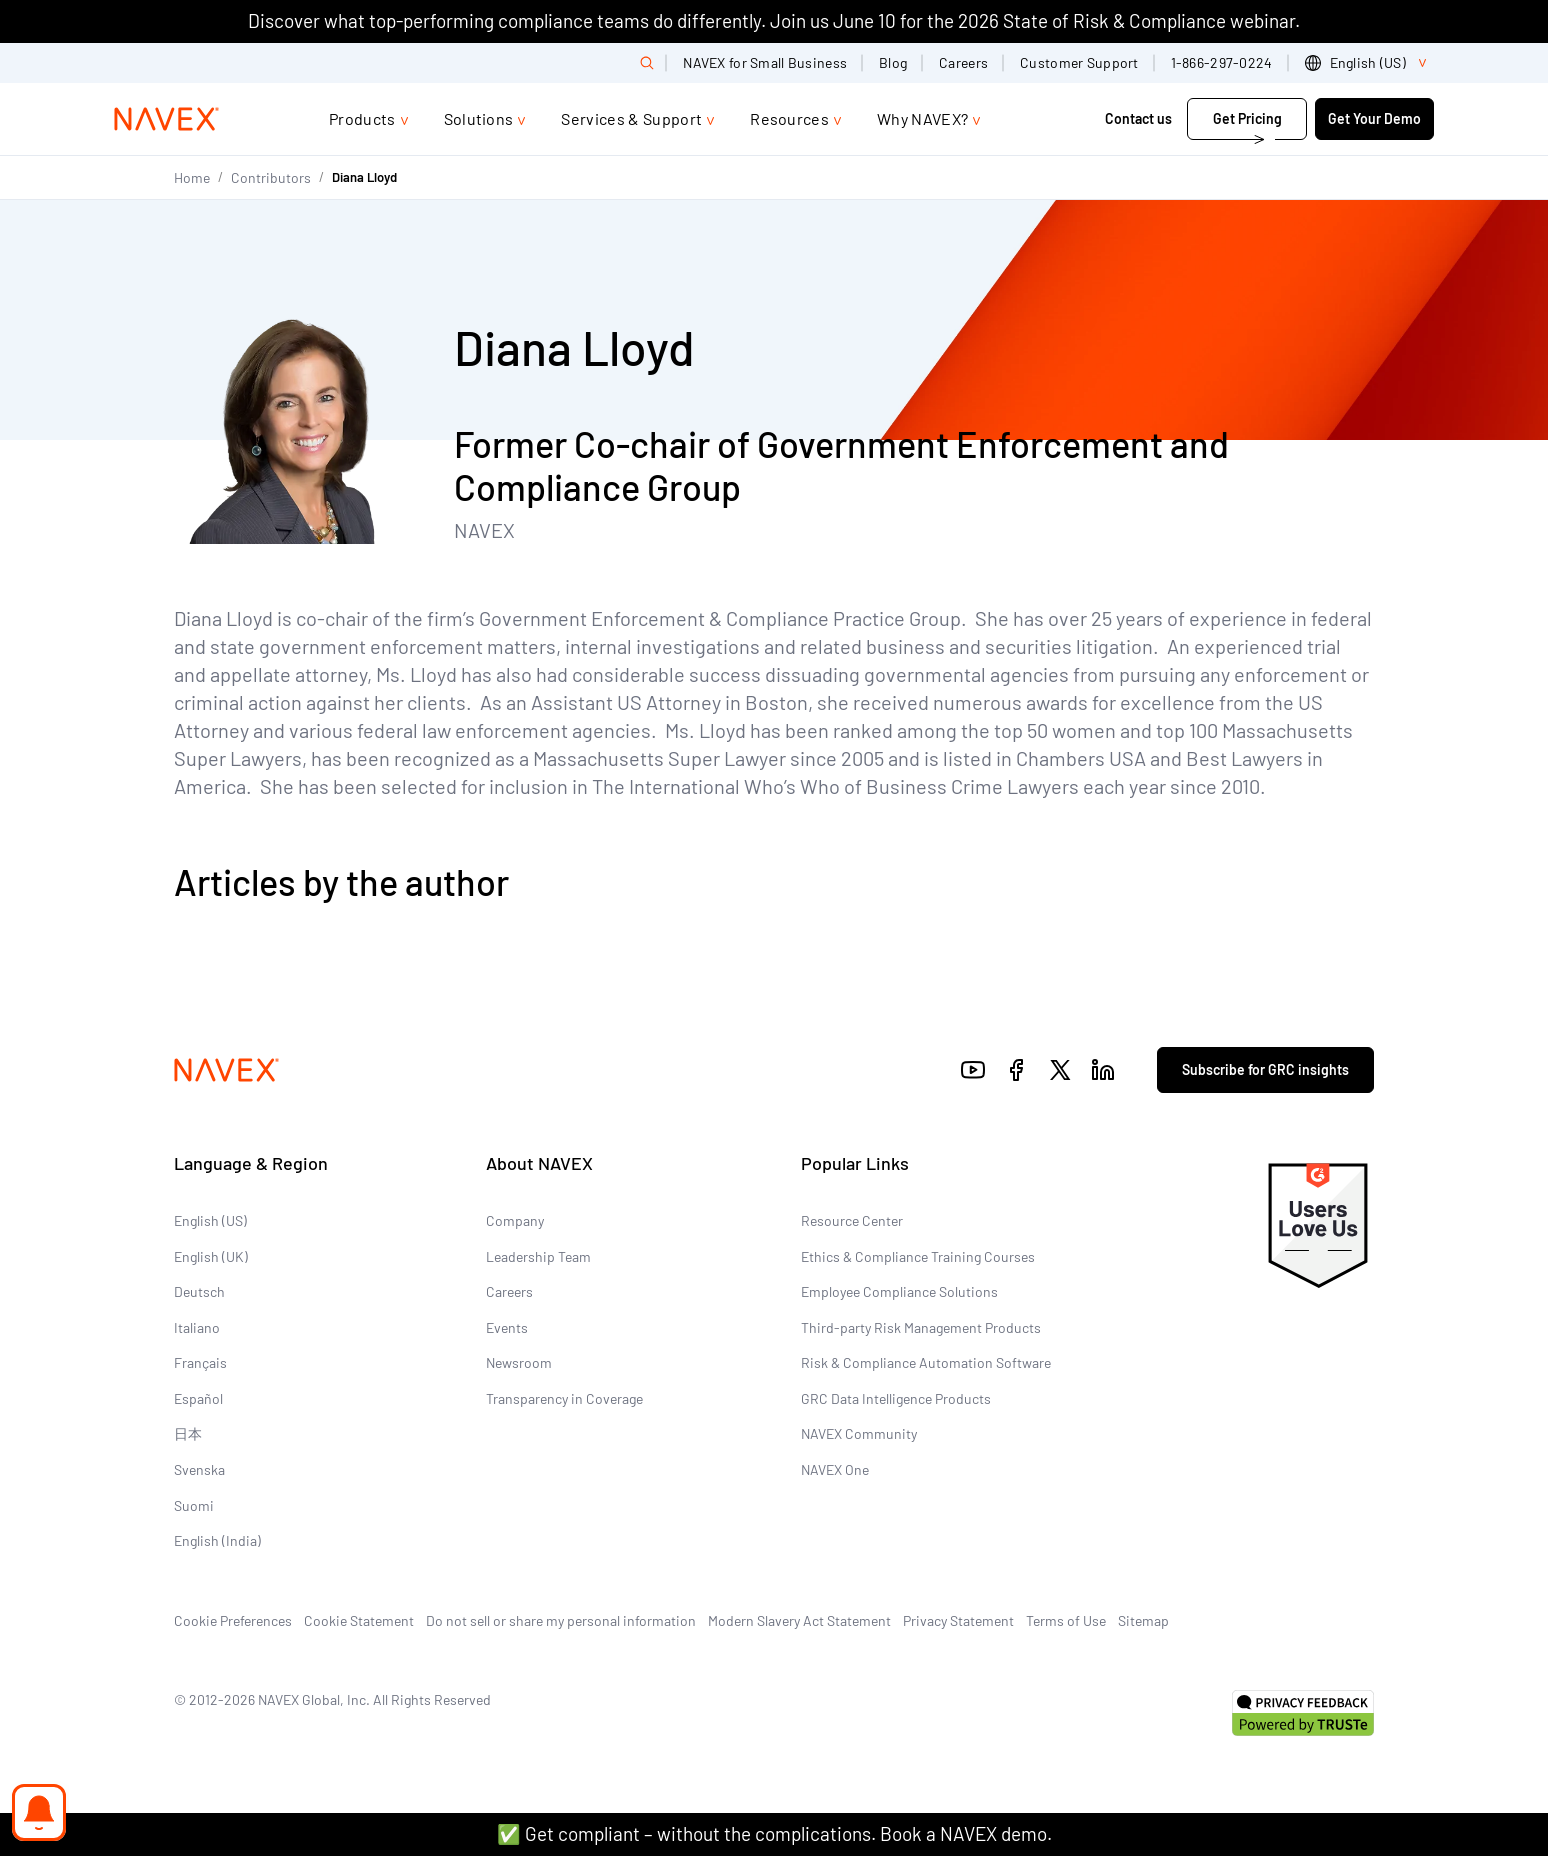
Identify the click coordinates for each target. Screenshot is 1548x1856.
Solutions (479, 118)
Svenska (199, 1469)
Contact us (1140, 118)
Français (200, 1362)
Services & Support (631, 118)
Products (362, 118)
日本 (188, 1433)
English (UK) (211, 1256)
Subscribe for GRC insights (1265, 1069)
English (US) (210, 1220)
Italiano (197, 1327)
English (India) (217, 1540)
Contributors (271, 177)
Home (192, 177)
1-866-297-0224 (1222, 62)
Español (198, 1398)
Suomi (194, 1505)
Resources (789, 118)
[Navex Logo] (167, 119)
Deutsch (199, 1291)
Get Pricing (1247, 118)
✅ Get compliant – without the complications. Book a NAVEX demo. (774, 1833)
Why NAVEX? (922, 118)
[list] (1369, 63)
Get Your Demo (1374, 118)
